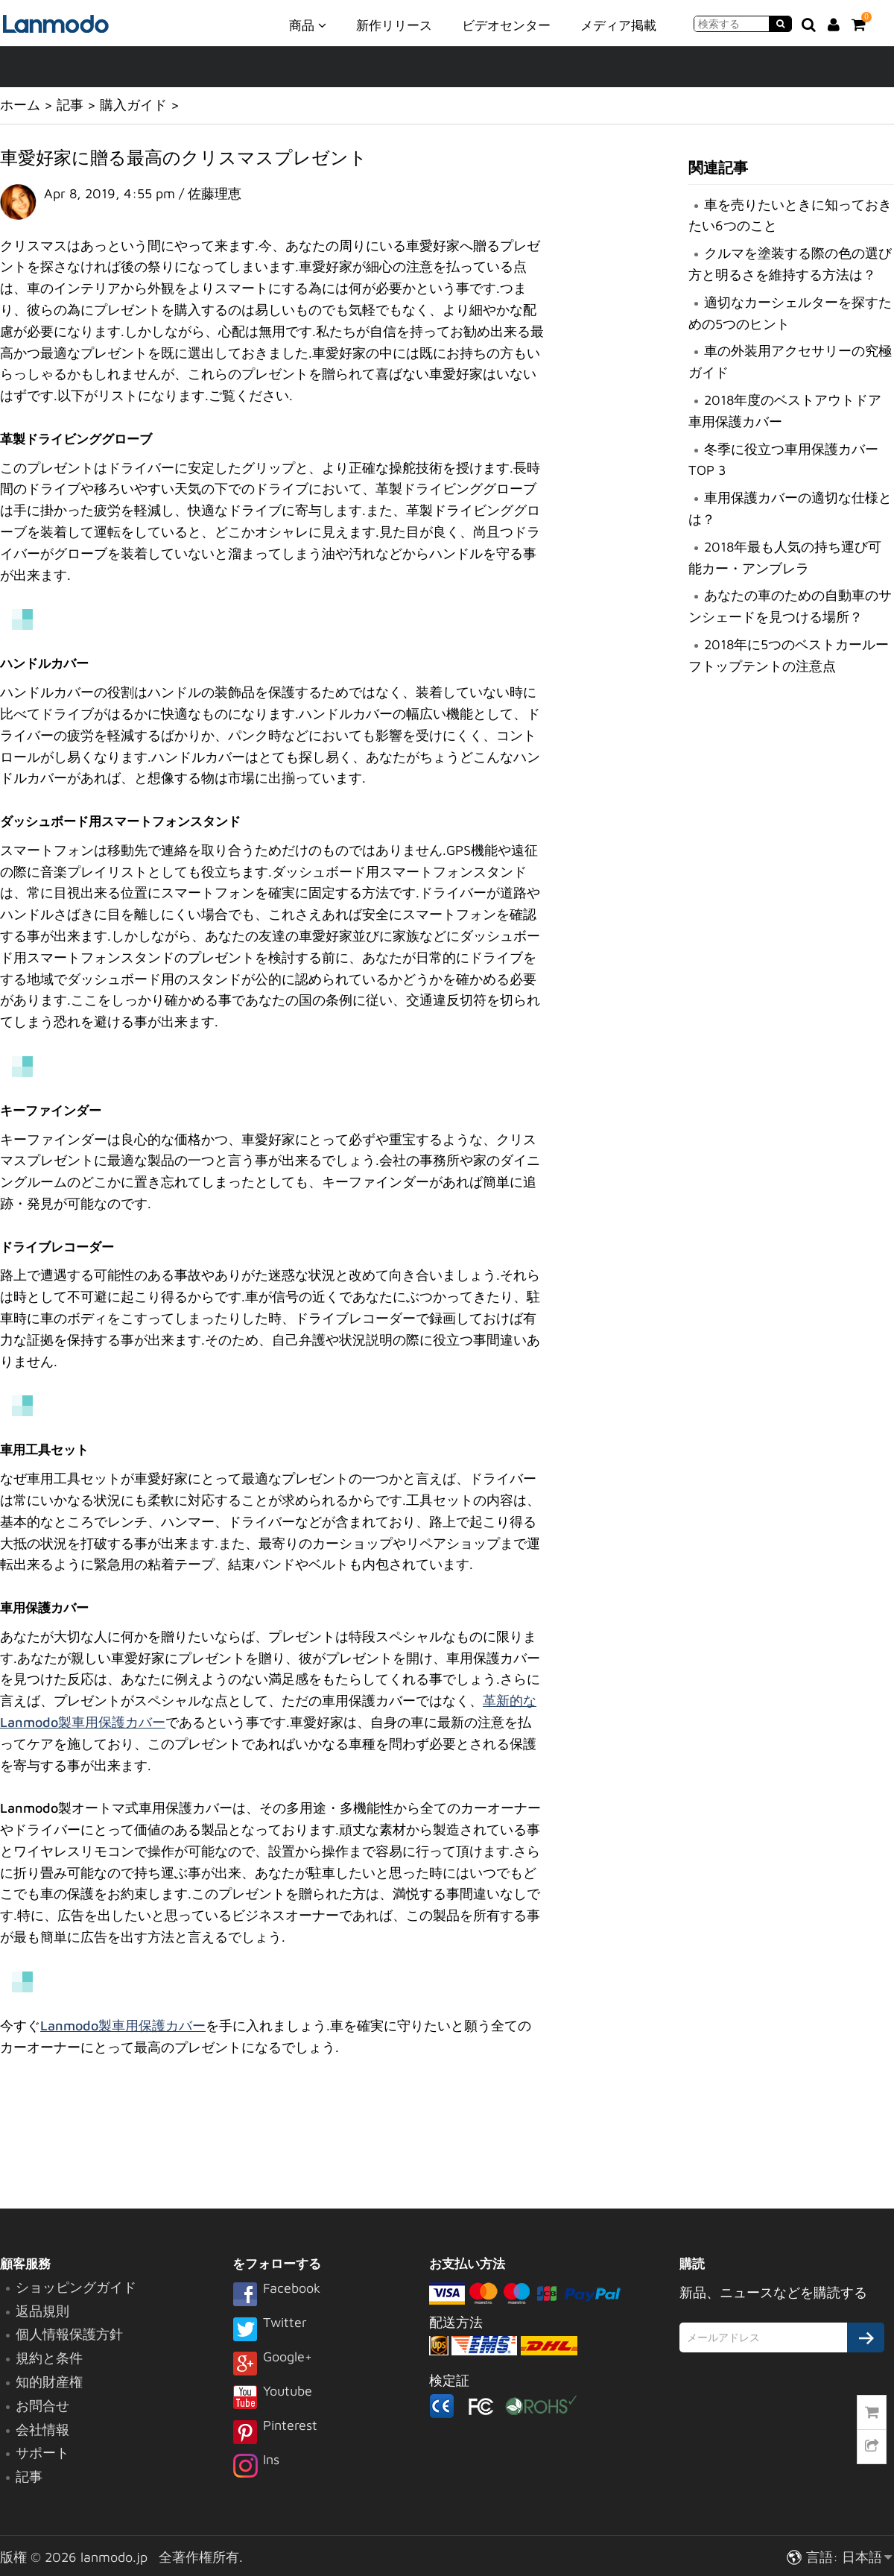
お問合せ (42, 2406)
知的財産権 (49, 2382)
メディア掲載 (618, 25)
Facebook (276, 2295)
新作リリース (394, 25)
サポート (42, 2452)
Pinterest (274, 2432)
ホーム (20, 105)
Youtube (272, 2398)
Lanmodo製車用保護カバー (123, 2025)
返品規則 (42, 2311)
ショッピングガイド (76, 2287)
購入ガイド (133, 105)
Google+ (272, 2364)
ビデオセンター (506, 25)
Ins (255, 2467)
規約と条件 (49, 2358)
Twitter (269, 2330)
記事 (70, 105)
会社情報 (42, 2429)
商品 (307, 25)
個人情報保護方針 (69, 2334)
